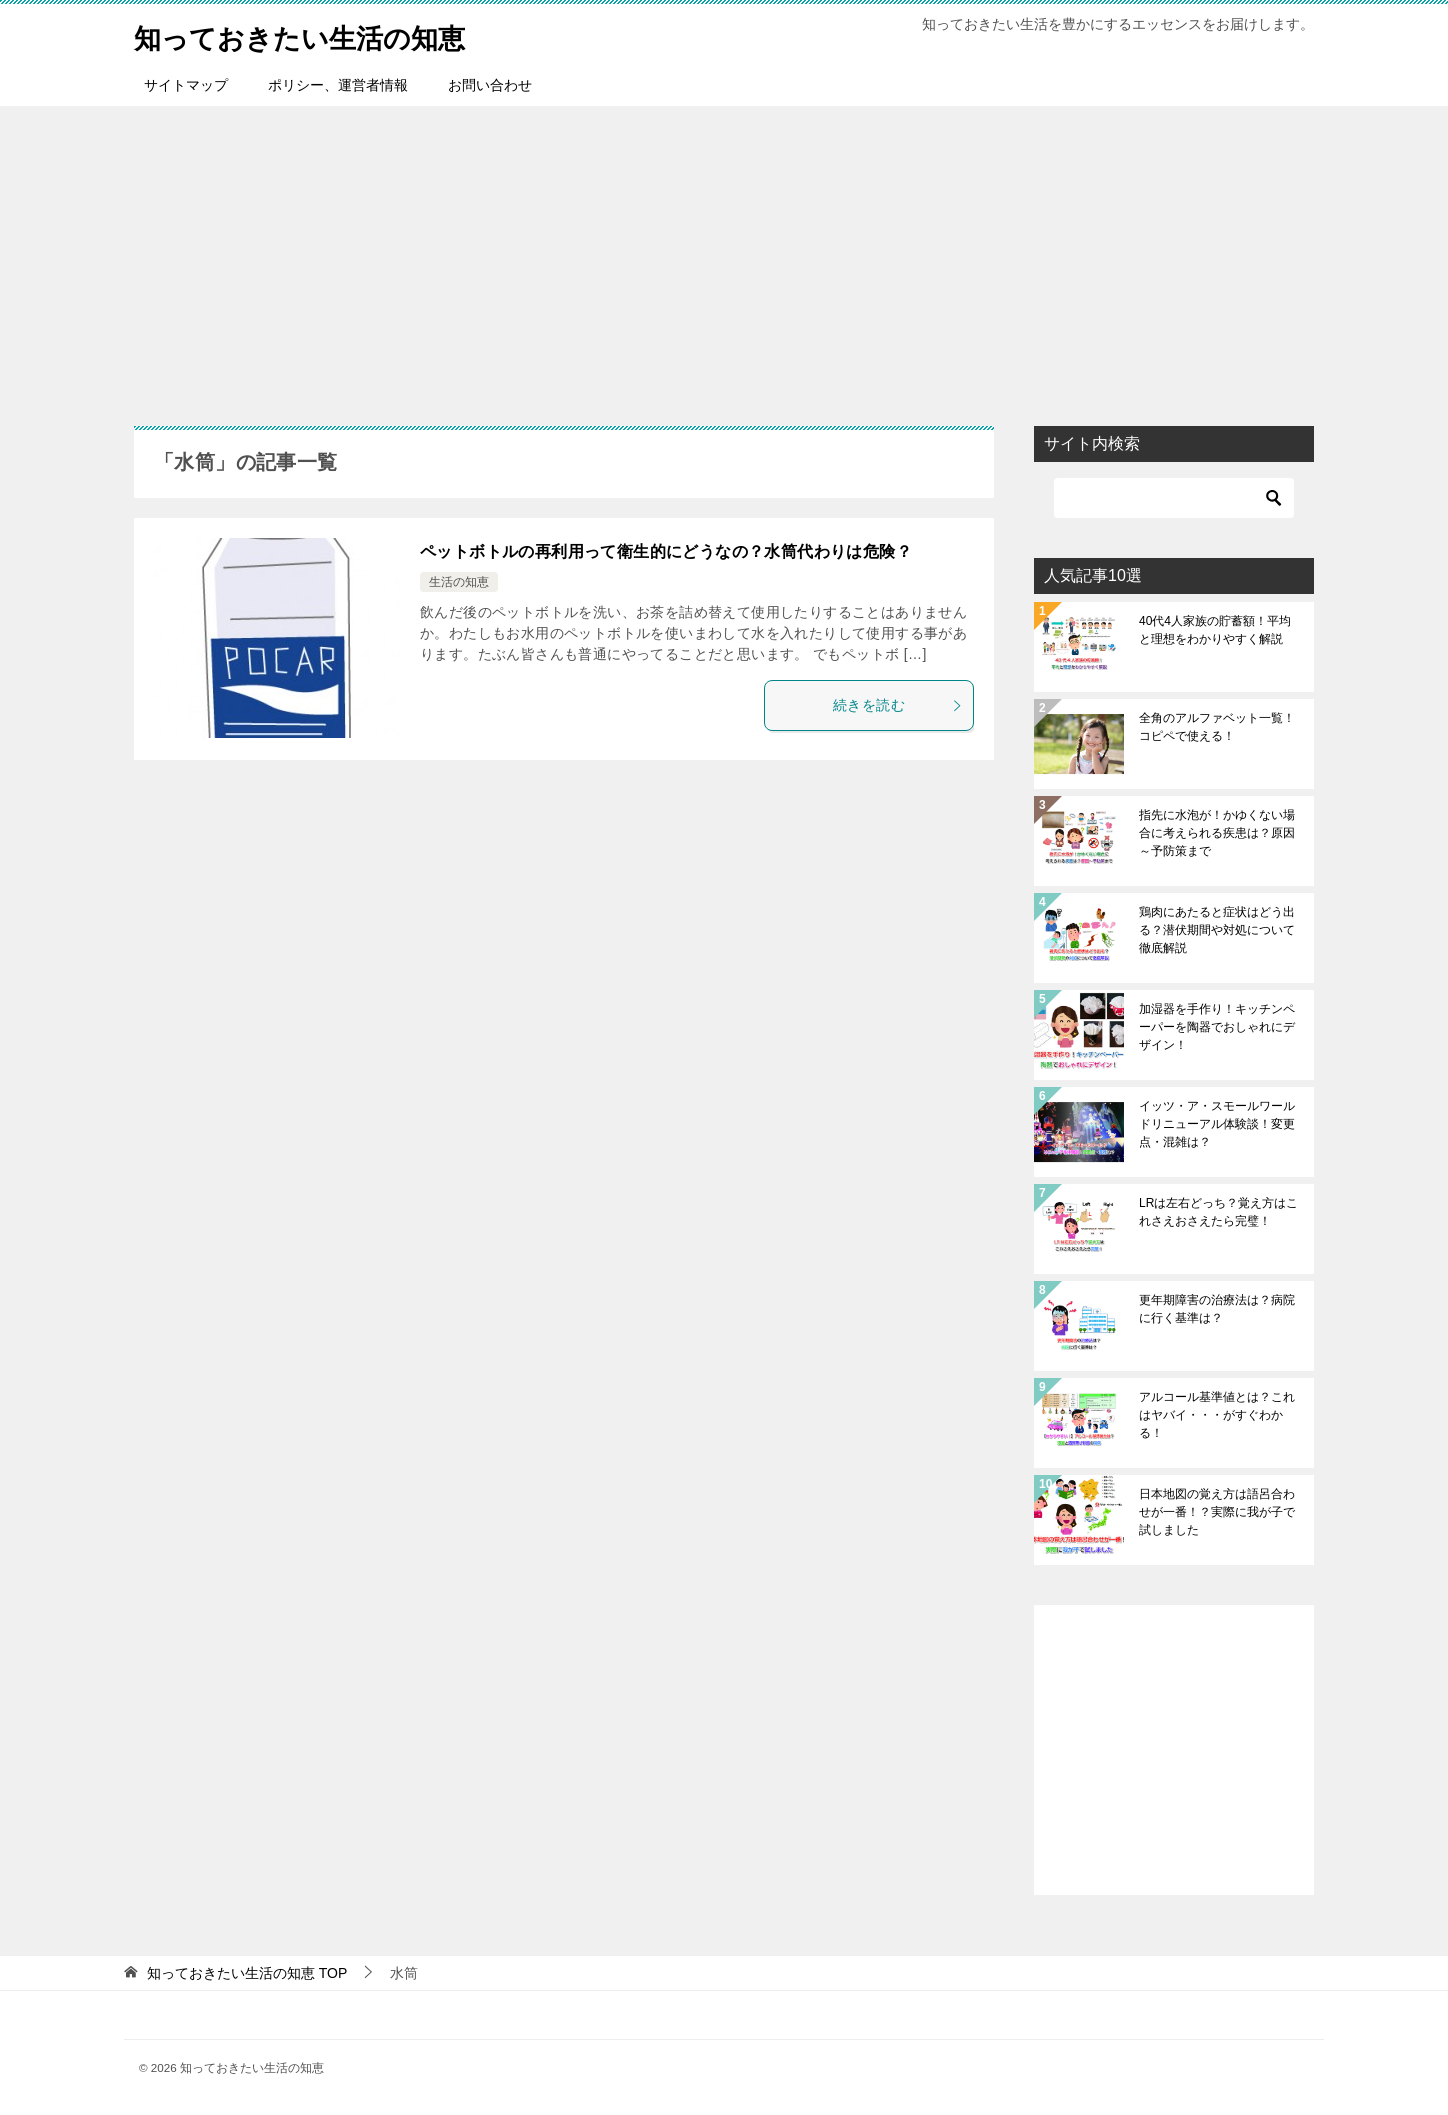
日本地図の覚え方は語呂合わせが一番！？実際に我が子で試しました (1217, 1512)
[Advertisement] (724, 256)
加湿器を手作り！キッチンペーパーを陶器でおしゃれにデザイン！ (1217, 1027)
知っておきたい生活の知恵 (317, 34)
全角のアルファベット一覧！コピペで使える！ (1217, 727)
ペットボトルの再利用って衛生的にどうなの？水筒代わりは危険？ (666, 551)
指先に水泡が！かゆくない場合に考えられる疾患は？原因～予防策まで (1217, 833)
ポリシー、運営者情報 (338, 85)
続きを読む (898, 705)
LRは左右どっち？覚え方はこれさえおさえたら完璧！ (1218, 1212)
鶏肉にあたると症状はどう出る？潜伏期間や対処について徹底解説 (1217, 930)
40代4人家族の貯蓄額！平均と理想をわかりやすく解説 (1215, 630)
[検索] (1174, 498)
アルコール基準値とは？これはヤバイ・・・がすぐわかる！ (1217, 1415)
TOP (247, 1973)
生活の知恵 (459, 582)
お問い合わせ (490, 85)
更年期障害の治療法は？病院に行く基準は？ (1217, 1309)
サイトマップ (186, 85)
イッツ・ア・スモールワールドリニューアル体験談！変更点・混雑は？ (1217, 1124)
